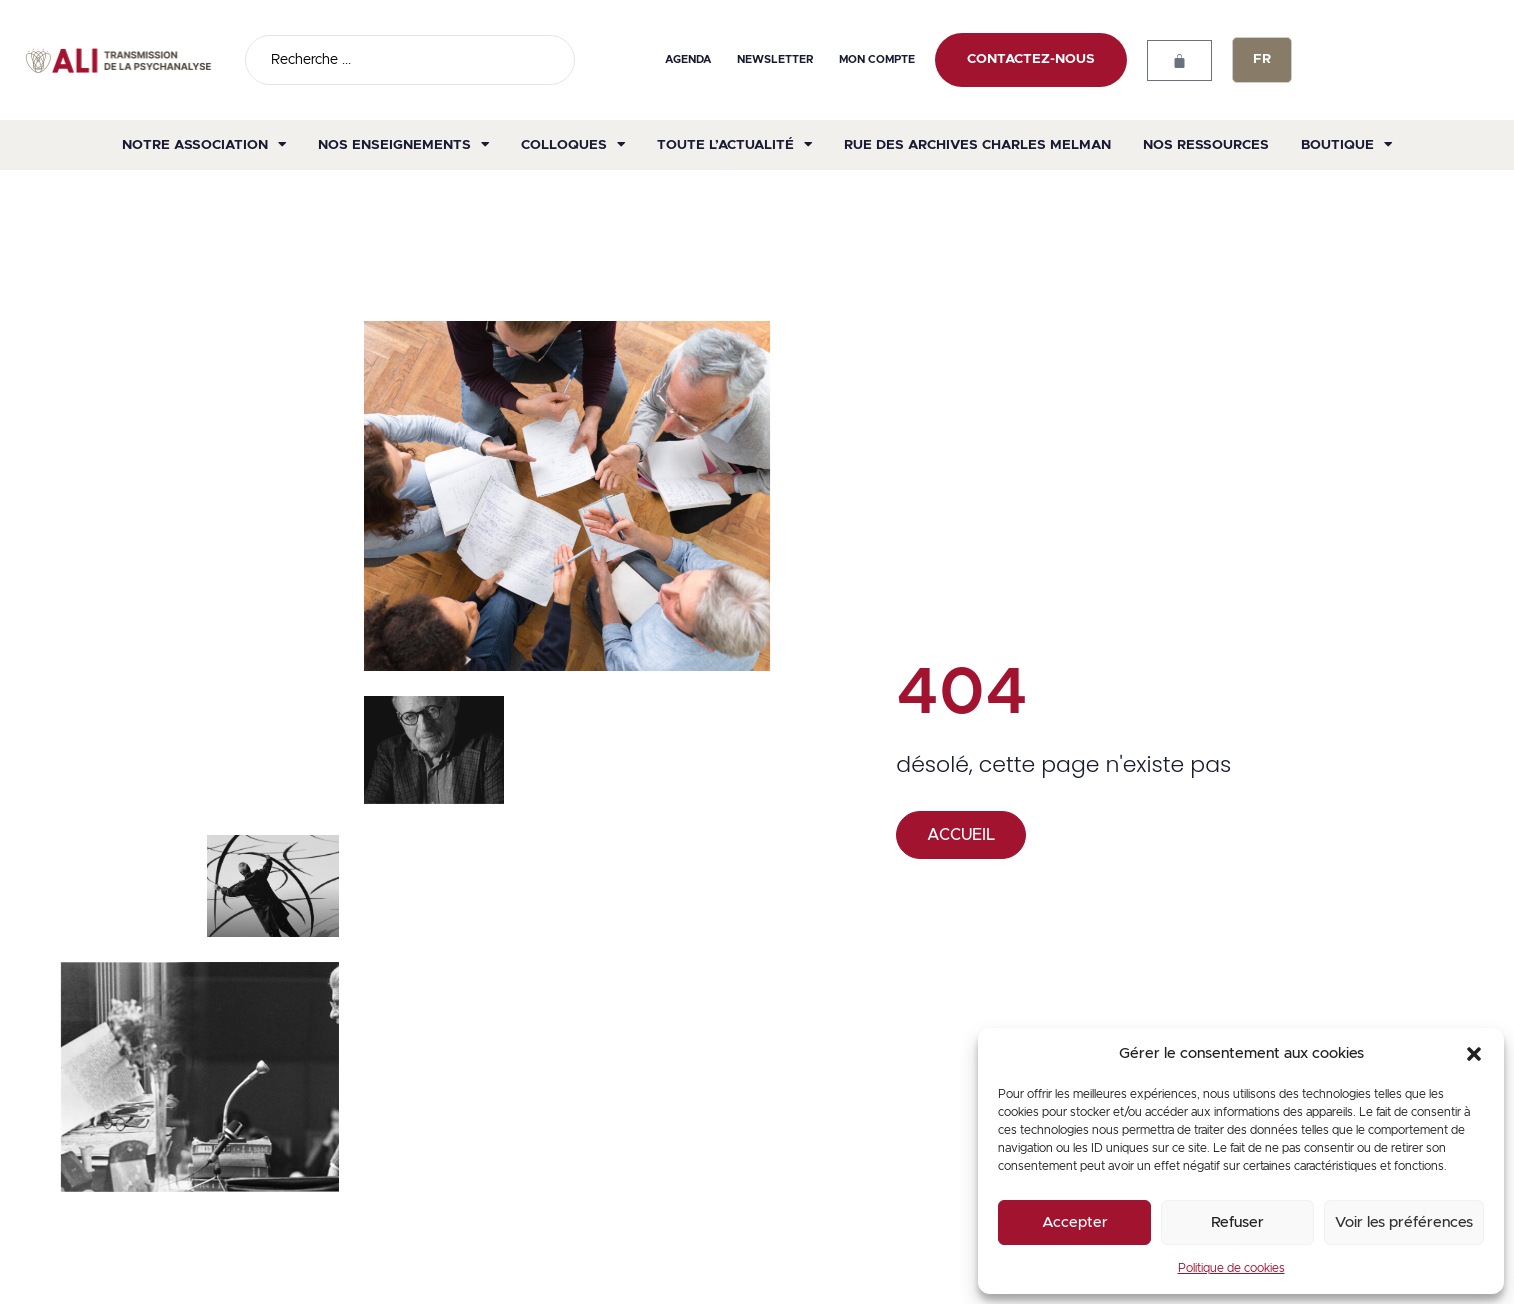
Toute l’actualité (734, 145)
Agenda (688, 59)
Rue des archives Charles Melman (977, 145)
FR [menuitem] (1262, 59)
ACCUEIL (961, 835)
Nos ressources (1206, 145)
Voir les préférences (1404, 1222)
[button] (1474, 1054)
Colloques (573, 145)
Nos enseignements (403, 145)
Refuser (1237, 1222)
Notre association (204, 145)
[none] (1262, 60)
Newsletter (775, 59)
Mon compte (877, 59)
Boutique (1346, 145)
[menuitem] (1262, 60)
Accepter (1075, 1222)
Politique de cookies (1231, 1268)
